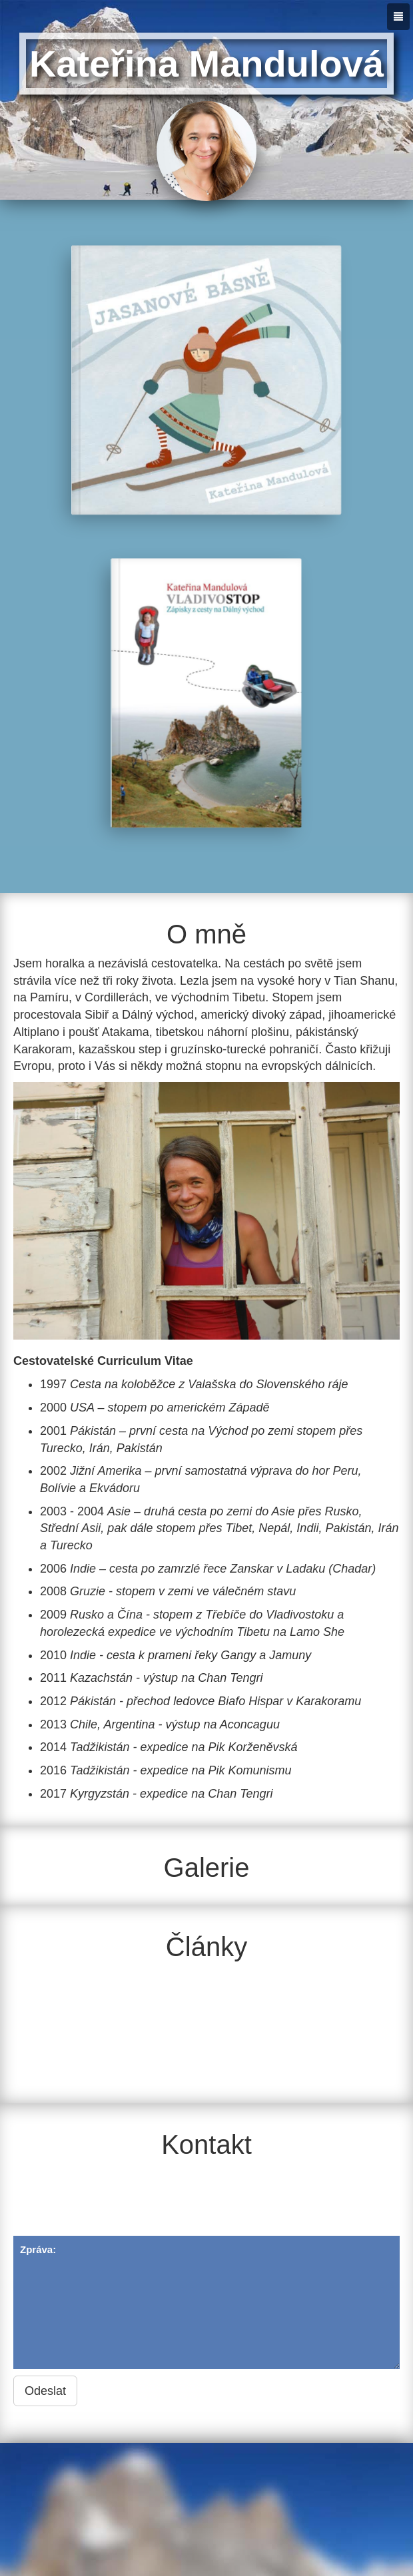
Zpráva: (206, 2302)
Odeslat (45, 2391)
